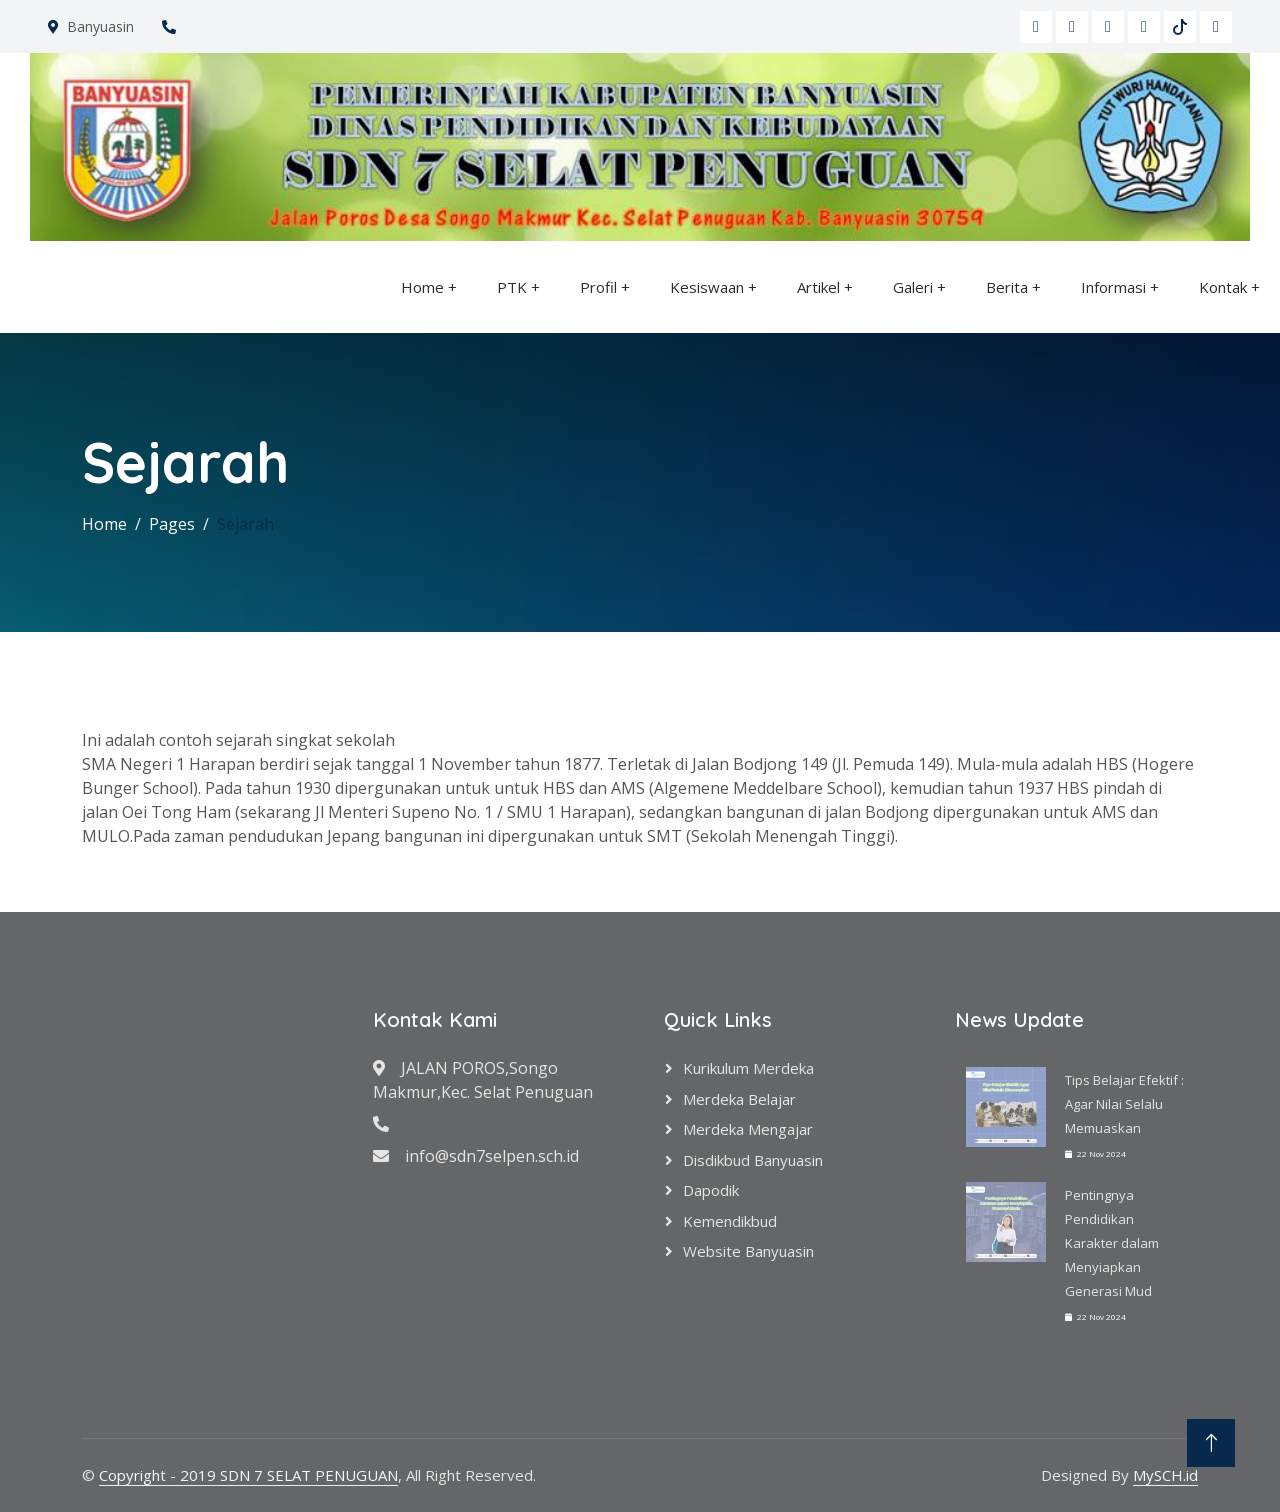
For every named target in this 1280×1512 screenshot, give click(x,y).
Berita (1007, 287)
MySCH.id (1165, 1475)
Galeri (913, 287)
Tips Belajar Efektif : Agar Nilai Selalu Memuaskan (1124, 1104)
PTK (512, 287)
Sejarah (245, 524)
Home (422, 287)
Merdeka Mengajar (748, 1129)
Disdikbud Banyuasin (753, 1160)
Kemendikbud (730, 1221)
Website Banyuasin (748, 1251)
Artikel (818, 287)
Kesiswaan (707, 287)
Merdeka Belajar (739, 1099)
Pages (172, 524)
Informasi (1113, 287)
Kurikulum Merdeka (748, 1068)
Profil (598, 287)
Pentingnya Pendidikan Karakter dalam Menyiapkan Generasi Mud (1112, 1243)
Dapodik (711, 1190)
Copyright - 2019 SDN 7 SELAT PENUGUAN (248, 1475)
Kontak (1223, 287)
